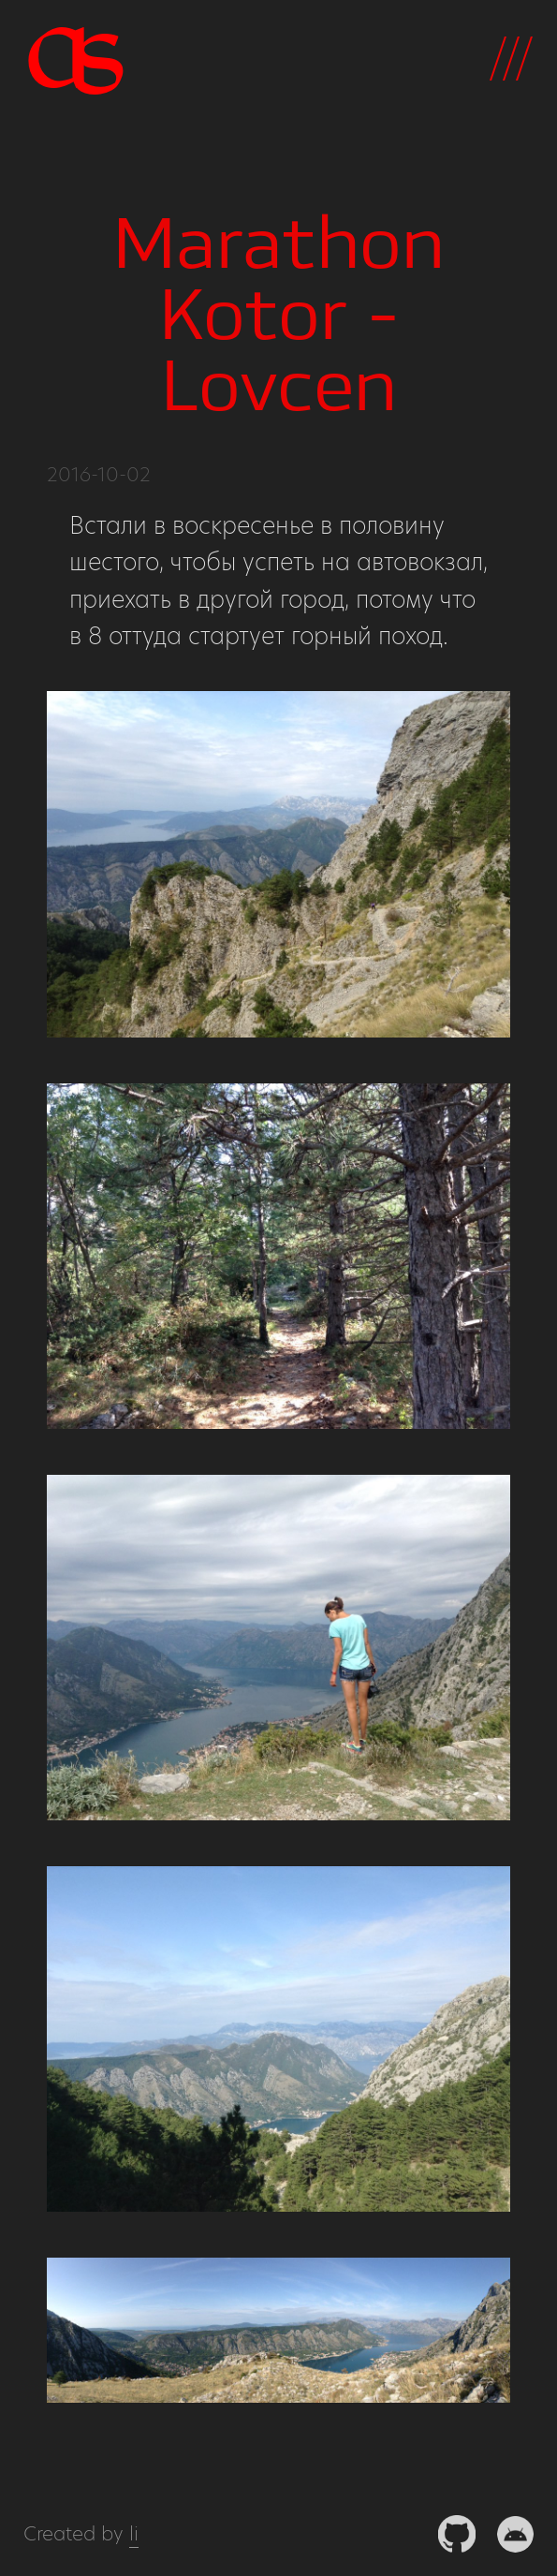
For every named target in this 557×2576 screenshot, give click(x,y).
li (134, 2533)
